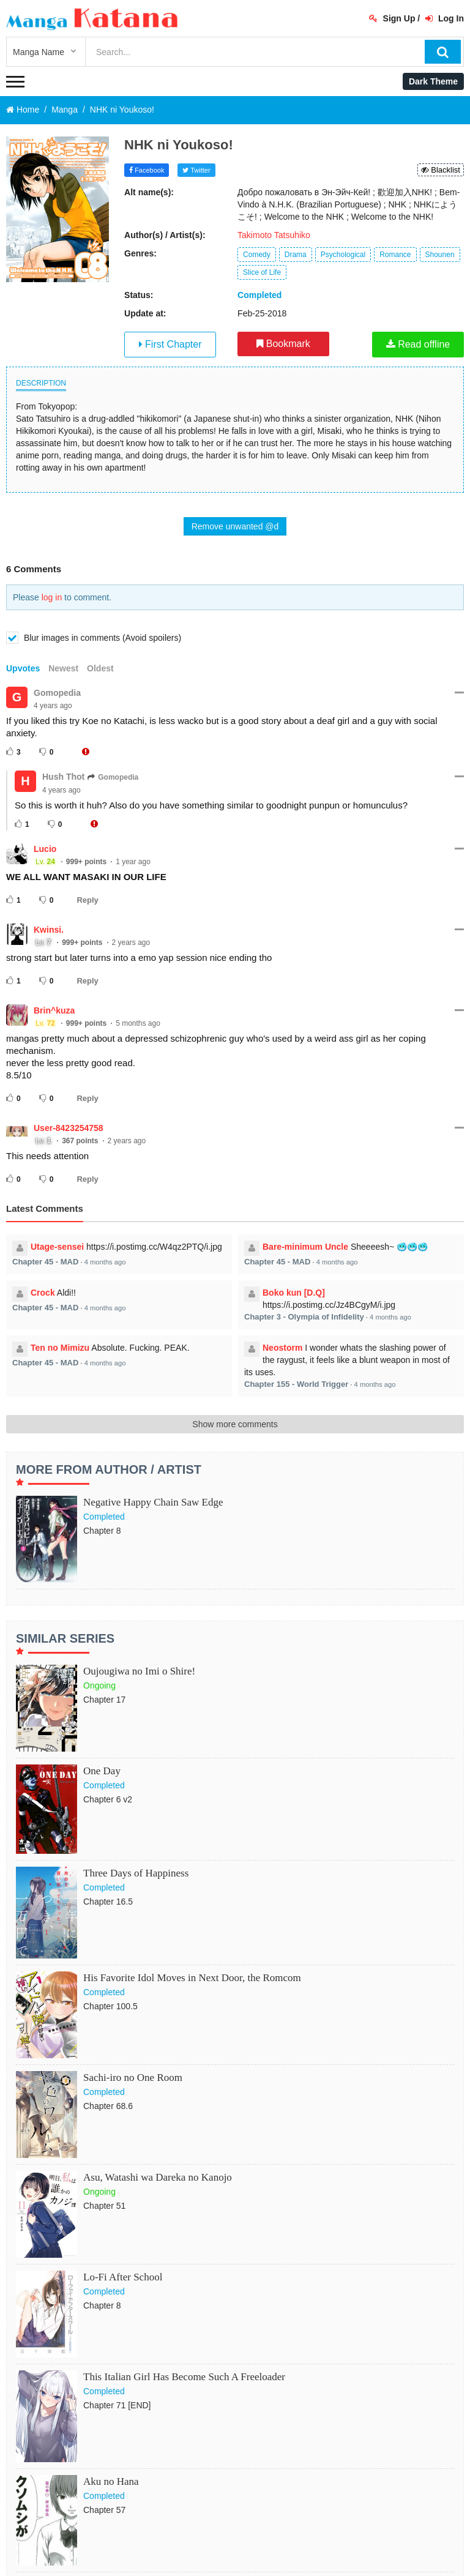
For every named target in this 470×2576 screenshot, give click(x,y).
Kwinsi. (49, 930)
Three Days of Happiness (135, 1873)
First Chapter (170, 344)
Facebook (146, 170)
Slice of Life (262, 272)
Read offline (418, 344)
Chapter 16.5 (108, 1901)
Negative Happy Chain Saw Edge (153, 1502)
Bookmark (283, 343)
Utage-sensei (57, 1247)
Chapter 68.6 (108, 2106)
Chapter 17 (104, 1699)
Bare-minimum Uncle (305, 1247)
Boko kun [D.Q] (294, 1292)
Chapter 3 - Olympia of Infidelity (304, 1316)
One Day (102, 1771)
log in (52, 597)
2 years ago (131, 942)
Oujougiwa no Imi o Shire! (139, 1671)
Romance (395, 254)
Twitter (196, 170)
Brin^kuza (54, 1010)
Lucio (45, 849)
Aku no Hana (111, 2481)
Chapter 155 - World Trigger (296, 1384)
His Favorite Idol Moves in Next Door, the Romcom (192, 1978)
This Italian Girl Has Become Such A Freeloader (184, 2377)
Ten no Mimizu (60, 1348)
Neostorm (282, 1348)
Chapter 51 (104, 2206)
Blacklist (440, 169)
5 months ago (138, 1023)
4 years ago (53, 705)
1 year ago (133, 861)
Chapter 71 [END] (117, 2405)
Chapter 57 (104, 2510)
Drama (296, 254)
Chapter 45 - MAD (45, 1261)
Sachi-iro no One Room (132, 2077)
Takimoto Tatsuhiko (273, 235)
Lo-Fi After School (122, 2277)
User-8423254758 (68, 1128)
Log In (444, 18)
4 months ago (105, 1262)
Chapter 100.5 (110, 2006)
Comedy (256, 254)
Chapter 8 (102, 1531)
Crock (43, 1292)
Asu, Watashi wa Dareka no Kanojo (157, 2177)
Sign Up (392, 18)
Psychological (343, 254)
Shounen (440, 254)
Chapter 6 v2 (107, 1799)
